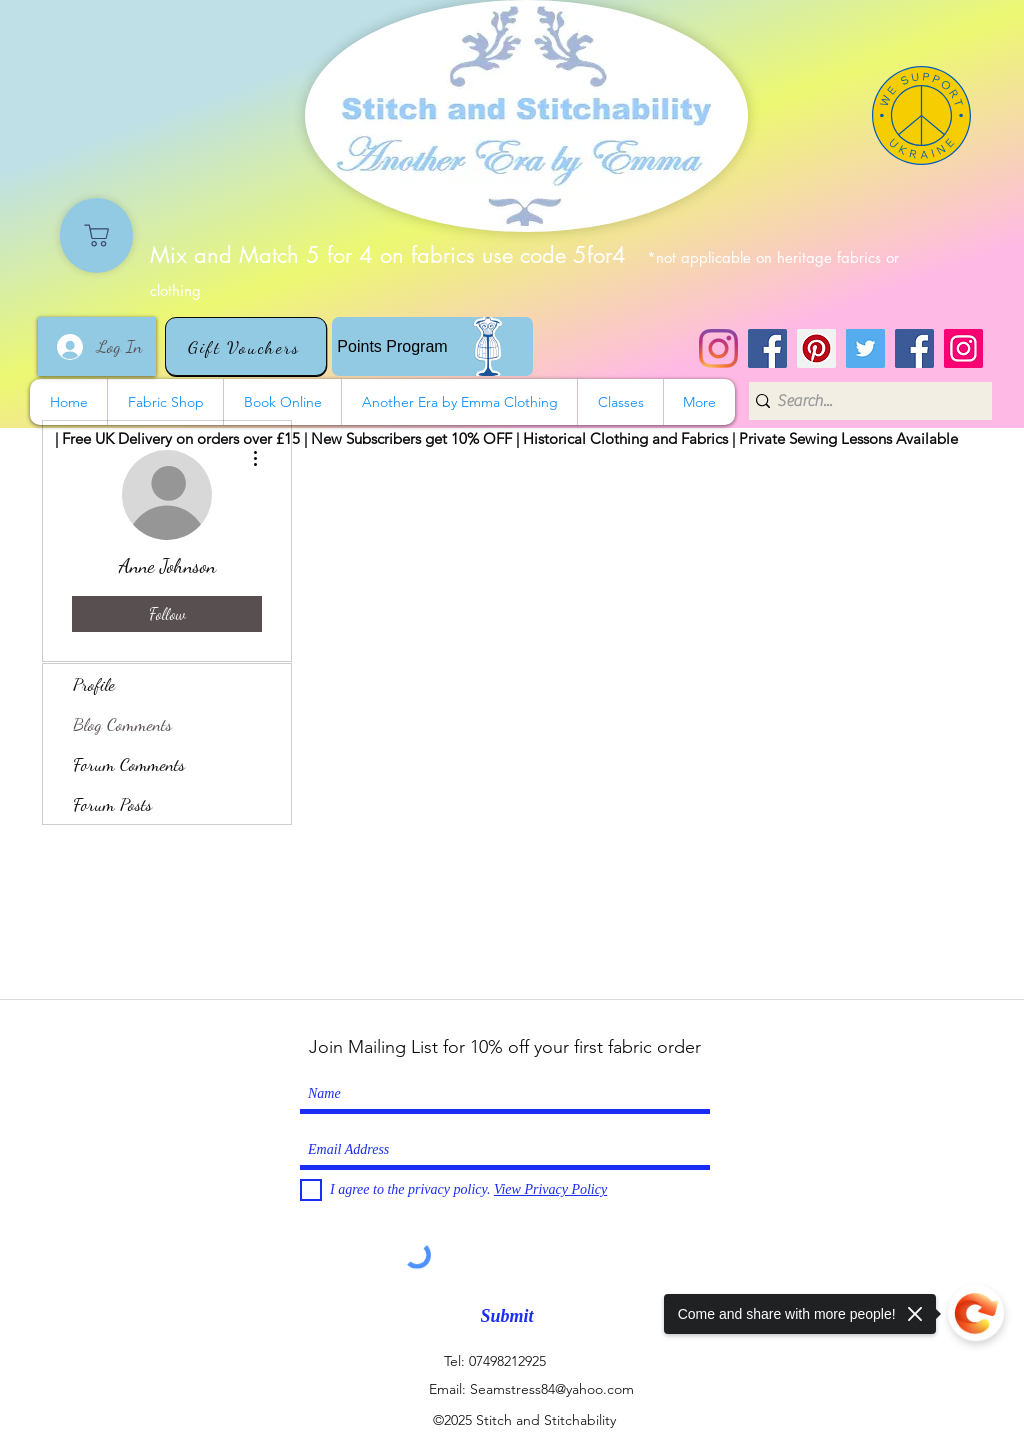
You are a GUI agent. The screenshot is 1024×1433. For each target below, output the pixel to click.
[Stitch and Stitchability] (767, 348)
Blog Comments (122, 724)
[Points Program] (432, 346)
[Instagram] (718, 348)
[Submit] (507, 1316)
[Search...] (863, 401)
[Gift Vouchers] (246, 346)
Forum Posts (112, 804)
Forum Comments (129, 764)
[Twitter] (865, 348)
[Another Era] (914, 348)
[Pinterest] (816, 348)
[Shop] (96, 235)
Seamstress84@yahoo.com (552, 1389)
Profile (94, 684)
